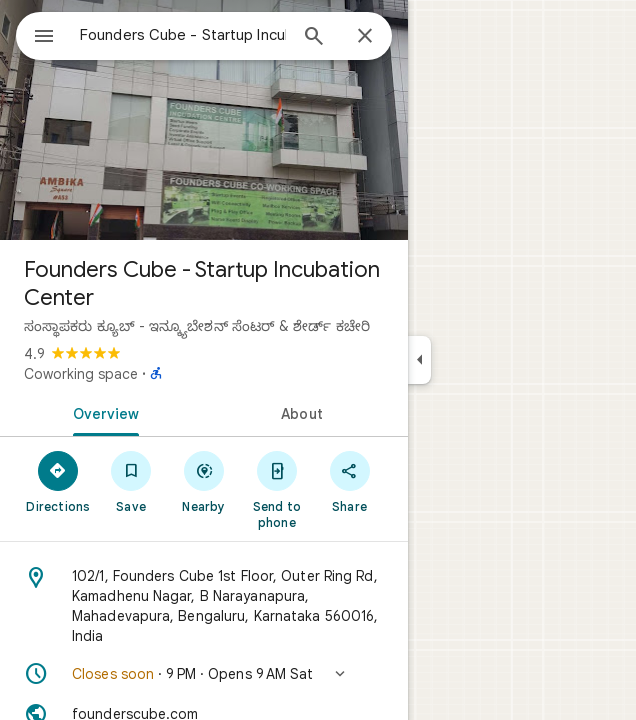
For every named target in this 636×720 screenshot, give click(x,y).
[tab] (102, 412)
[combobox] (183, 35)
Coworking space (81, 374)
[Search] (314, 38)
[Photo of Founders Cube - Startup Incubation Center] (204, 120)
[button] (204, 674)
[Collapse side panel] (419, 360)
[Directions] (58, 481)
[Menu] (44, 38)
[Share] (349, 481)
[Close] (365, 37)
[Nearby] (204, 481)
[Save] (131, 481)
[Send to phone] (276, 489)
